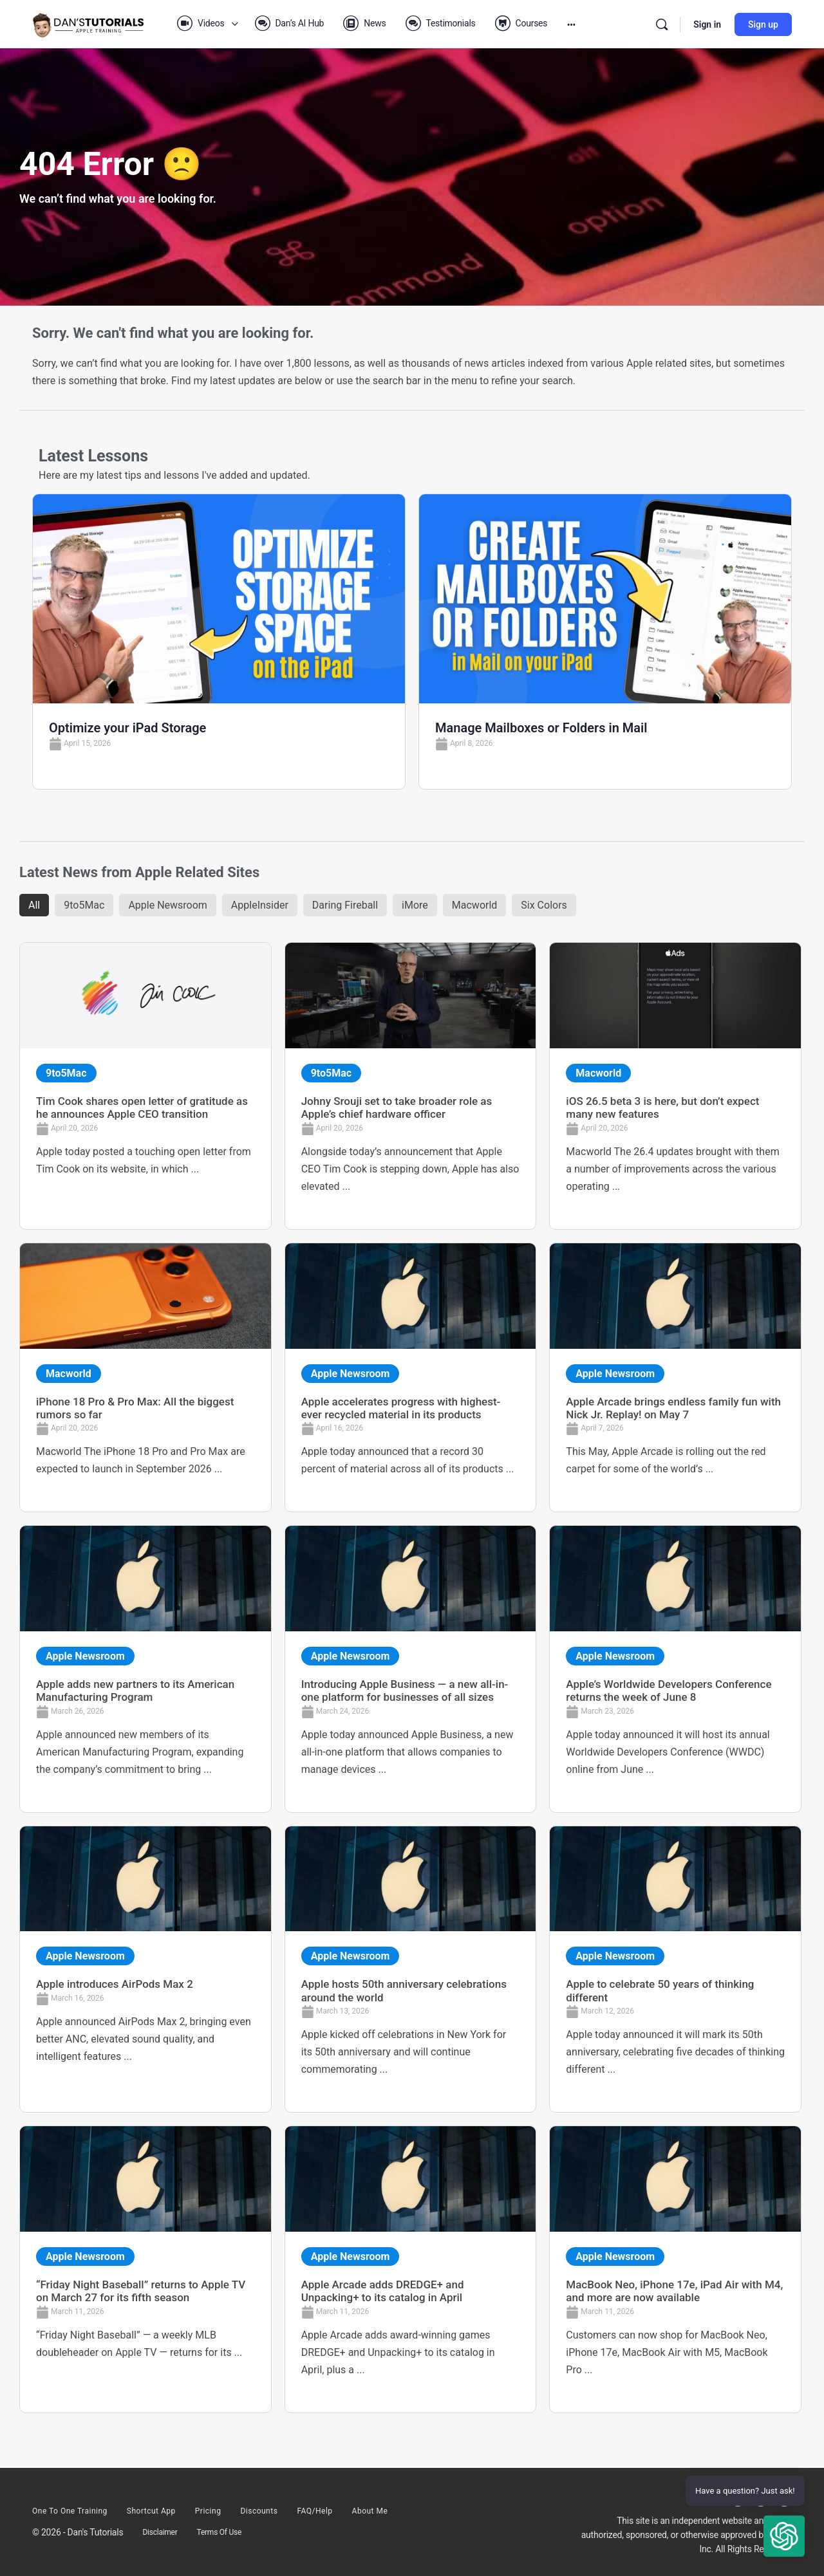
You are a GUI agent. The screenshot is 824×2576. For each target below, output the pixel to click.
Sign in (707, 24)
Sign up (763, 24)
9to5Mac (84, 905)
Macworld (475, 905)
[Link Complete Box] (145, 1085)
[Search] (662, 24)
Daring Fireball (345, 905)
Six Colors (544, 905)
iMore (415, 905)
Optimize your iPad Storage (127, 728)
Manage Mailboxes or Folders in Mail (541, 728)
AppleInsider (259, 905)
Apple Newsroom (167, 905)
